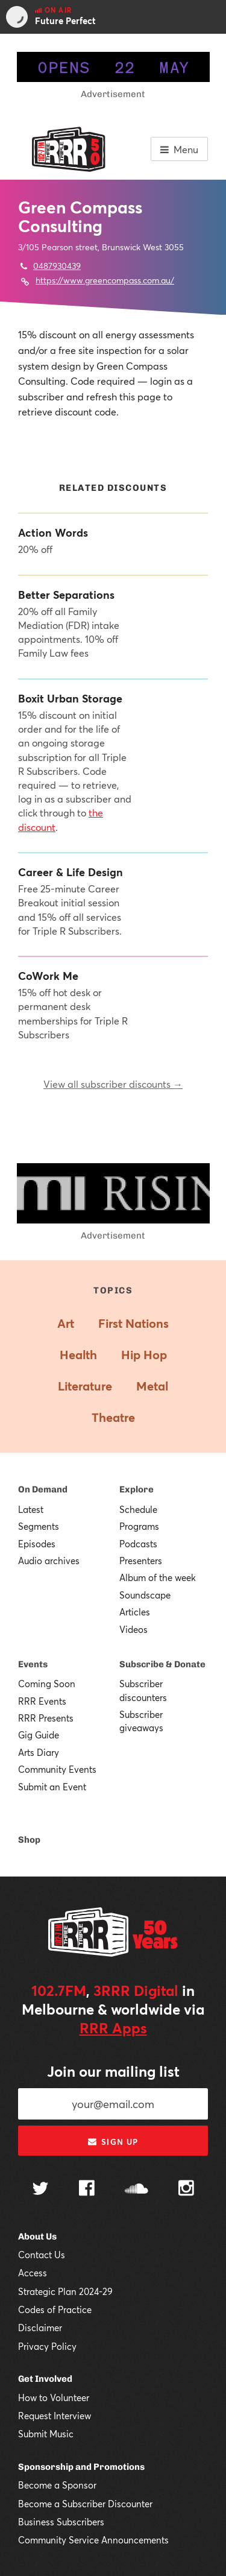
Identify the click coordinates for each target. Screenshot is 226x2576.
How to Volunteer (53, 2397)
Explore (136, 1489)
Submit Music (46, 2434)
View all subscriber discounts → (113, 1084)
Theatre (113, 1417)
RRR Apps (113, 2028)
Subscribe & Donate (162, 1664)
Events (33, 1664)
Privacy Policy (47, 2346)
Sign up (113, 2141)
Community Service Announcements (93, 2540)
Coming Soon (46, 1684)
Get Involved (45, 2378)
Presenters (140, 1561)
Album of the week (157, 1577)
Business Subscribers (61, 2522)
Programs (139, 1526)
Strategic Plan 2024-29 (65, 2291)
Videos (133, 1629)
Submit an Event (52, 1787)
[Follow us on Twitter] (40, 2190)
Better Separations (66, 595)
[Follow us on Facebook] (87, 2189)
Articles (134, 1612)
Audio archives (49, 1561)
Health (78, 1354)
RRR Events (42, 1701)
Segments (38, 1526)
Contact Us (41, 2255)
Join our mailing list (113, 2071)
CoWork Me (48, 976)
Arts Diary (38, 1752)
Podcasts (138, 1544)
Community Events (57, 1769)
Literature (85, 1386)
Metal (152, 1386)
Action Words (53, 533)
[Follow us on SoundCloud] (136, 2190)
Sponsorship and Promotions (81, 2466)
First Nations (133, 1323)
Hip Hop (144, 1354)
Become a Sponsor (57, 2485)
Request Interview (54, 2416)
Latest (30, 1509)
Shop (29, 1839)
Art (65, 1323)
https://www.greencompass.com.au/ (105, 280)
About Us (37, 2236)
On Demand (42, 1489)
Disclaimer (40, 2328)
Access (32, 2273)
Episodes (36, 1544)
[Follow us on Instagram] (186, 2189)
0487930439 (57, 265)
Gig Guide (38, 1735)
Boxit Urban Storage (70, 699)
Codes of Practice (55, 2309)
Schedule (138, 1509)
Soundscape (145, 1595)
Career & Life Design (70, 872)
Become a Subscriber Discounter (85, 2504)
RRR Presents (46, 1718)
